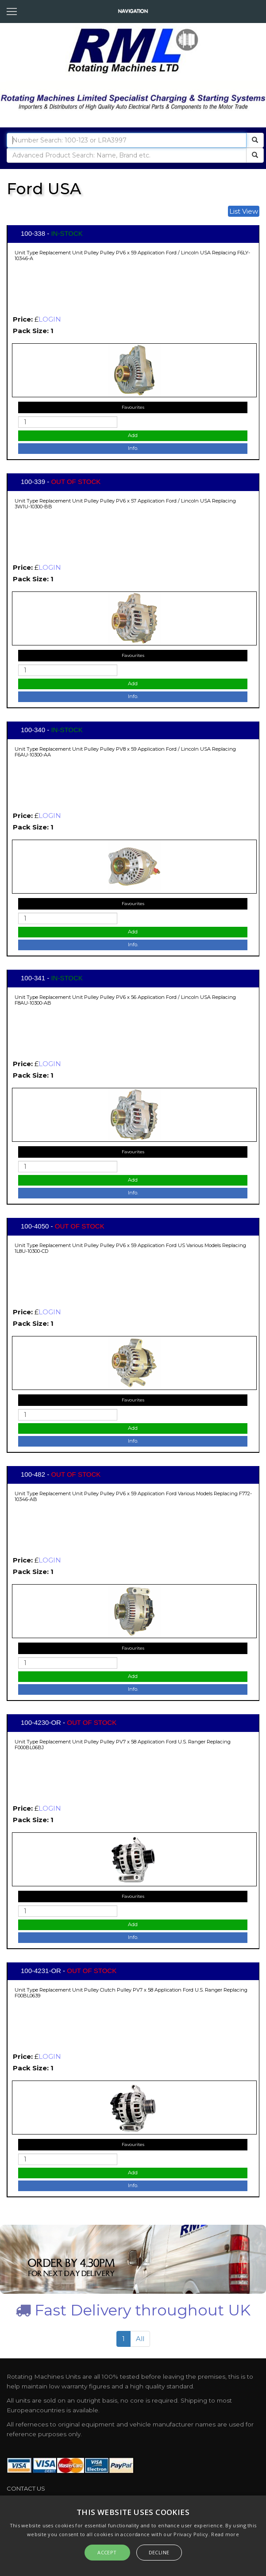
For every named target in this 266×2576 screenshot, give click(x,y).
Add (133, 435)
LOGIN (50, 319)
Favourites (133, 407)
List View (243, 211)
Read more (225, 2534)
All (140, 2338)
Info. (133, 448)
